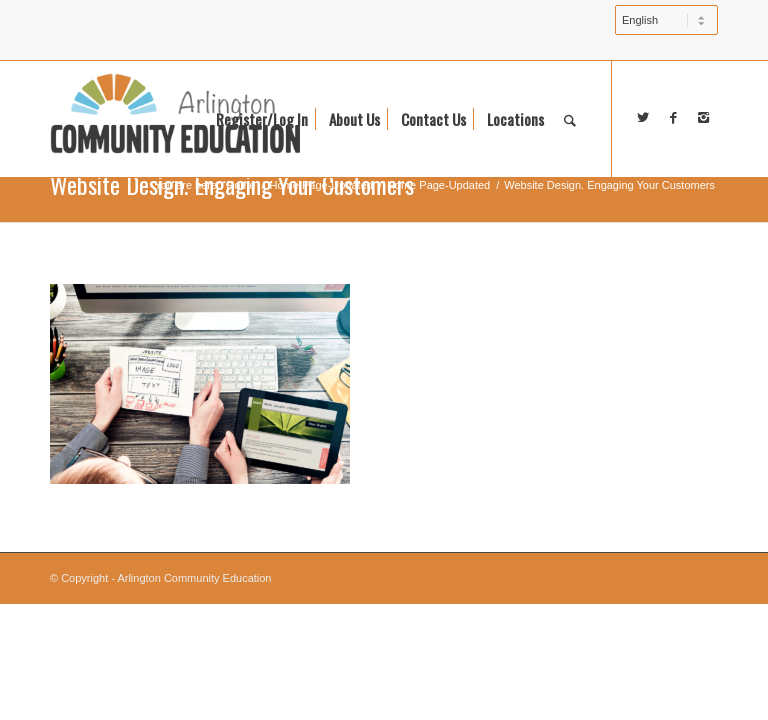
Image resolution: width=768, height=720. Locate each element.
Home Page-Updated (321, 185)
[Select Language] (666, 20)
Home (240, 185)
